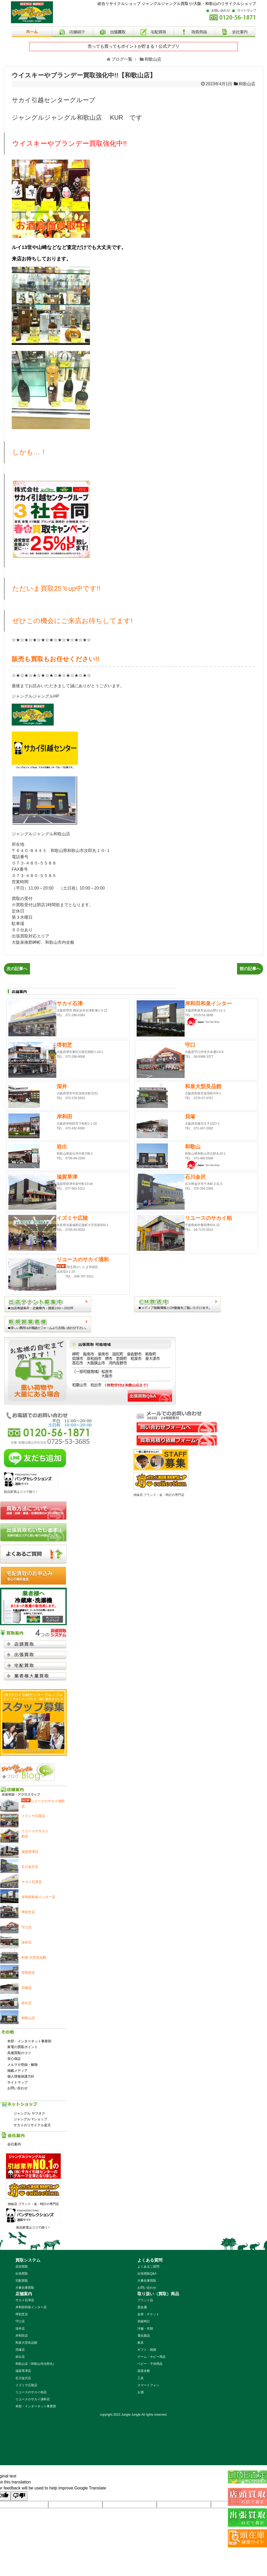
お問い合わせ (17, 2088)
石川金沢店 (23, 2378)
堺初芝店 (21, 2314)
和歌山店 (247, 84)
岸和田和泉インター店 (31, 2307)
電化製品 (143, 2335)
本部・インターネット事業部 (29, 2041)
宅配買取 (21, 2280)
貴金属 (142, 2307)
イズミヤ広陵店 (26, 2385)
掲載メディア (17, 2071)
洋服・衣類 (145, 2328)
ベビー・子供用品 (149, 2364)
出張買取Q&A (146, 2273)
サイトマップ (17, 2082)
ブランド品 (145, 2300)
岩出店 (20, 2357)
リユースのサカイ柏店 (31, 2392)
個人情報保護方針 (20, 2076)
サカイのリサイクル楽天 (32, 2125)
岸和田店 (21, 2335)
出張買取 (21, 2273)
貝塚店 (20, 2350)
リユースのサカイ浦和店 (32, 2399)
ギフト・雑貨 (146, 2350)
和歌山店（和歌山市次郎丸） (35, 2364)
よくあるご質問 (148, 2266)
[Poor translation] (19, 2496)
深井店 (20, 2328)
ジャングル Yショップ (30, 2119)
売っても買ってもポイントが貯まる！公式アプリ (133, 46)
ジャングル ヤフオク (29, 2113)
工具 (140, 2378)
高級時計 (143, 2321)
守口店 (20, 2321)
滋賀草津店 (23, 2371)
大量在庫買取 (24, 2287)
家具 (140, 2342)
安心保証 (14, 2059)
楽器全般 (143, 2371)
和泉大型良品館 (26, 2342)
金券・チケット (148, 2314)
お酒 (140, 2392)
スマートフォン (148, 2385)
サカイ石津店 (24, 2300)
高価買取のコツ (19, 2053)
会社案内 (14, 2144)
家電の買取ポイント (22, 2047)
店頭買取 (21, 2266)
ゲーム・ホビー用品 (151, 2357)
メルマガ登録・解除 (22, 2065)
